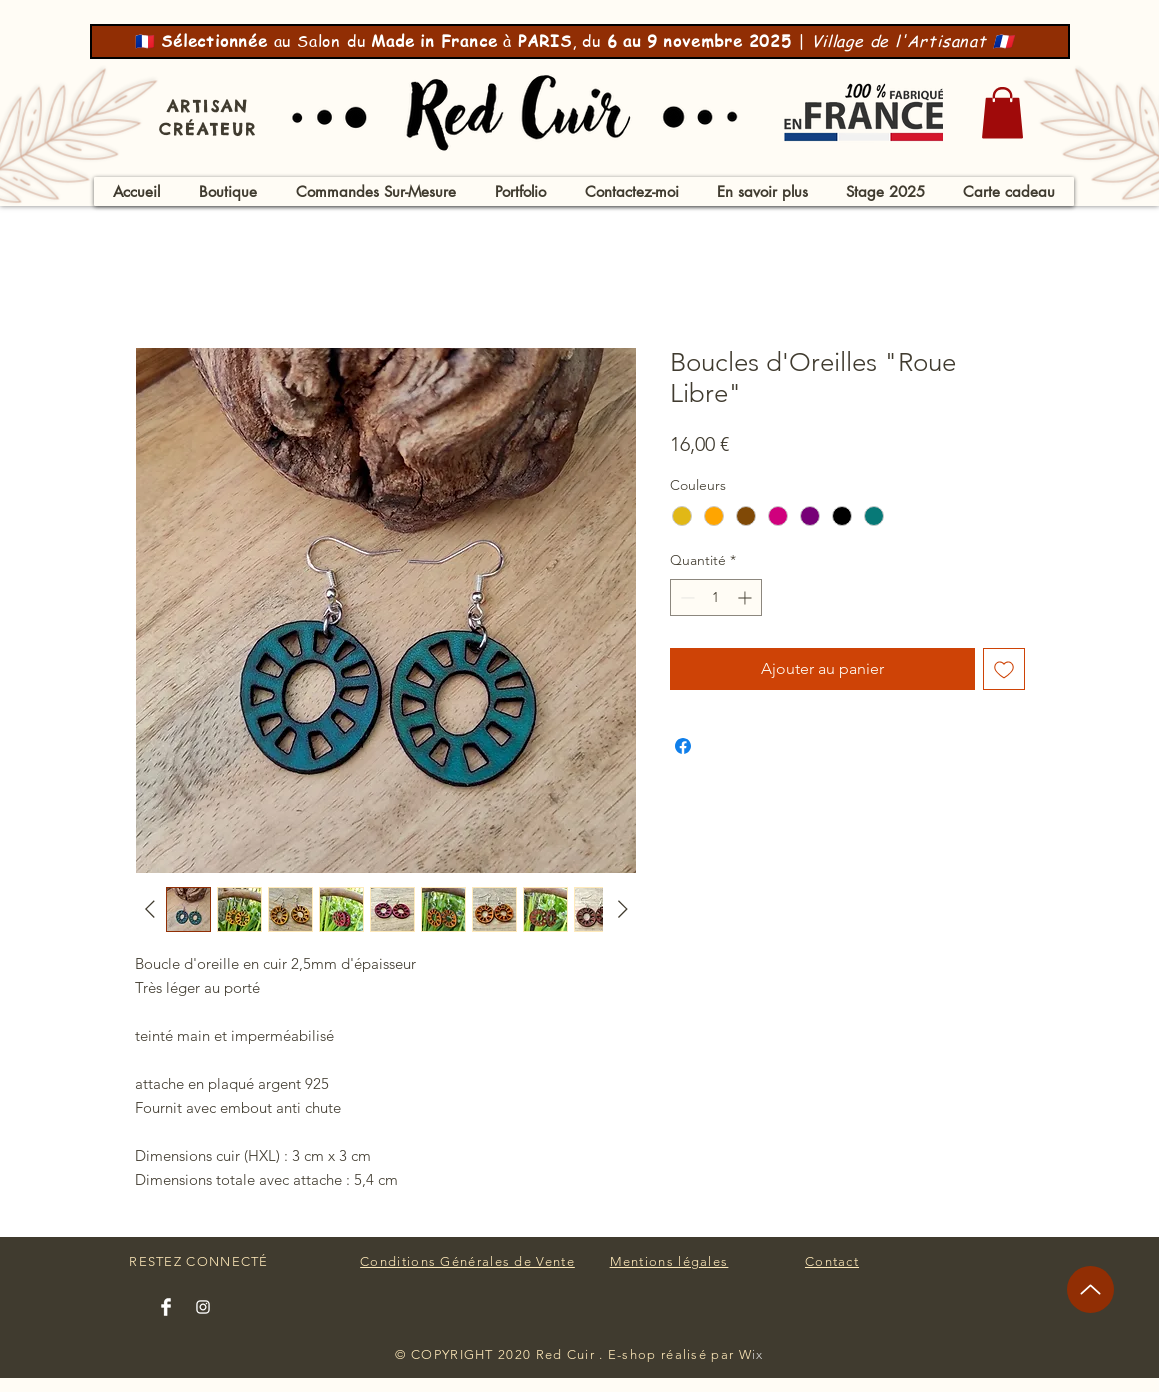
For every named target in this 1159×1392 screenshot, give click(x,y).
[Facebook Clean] (166, 1307)
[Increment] (746, 597)
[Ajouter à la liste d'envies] (1004, 669)
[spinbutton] (716, 597)
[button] (1002, 112)
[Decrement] (685, 597)
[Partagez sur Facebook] (683, 746)
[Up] (1090, 1289)
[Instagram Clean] (203, 1307)
